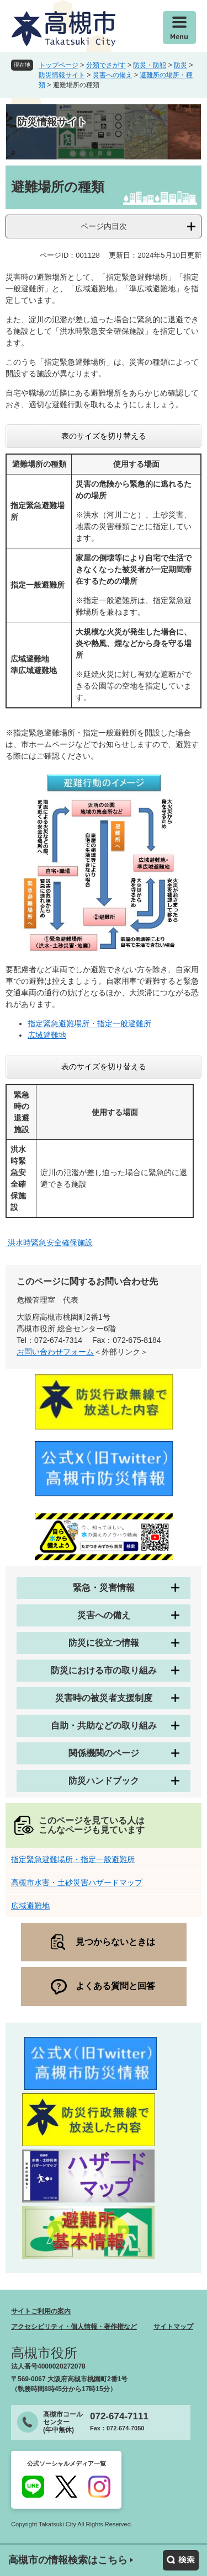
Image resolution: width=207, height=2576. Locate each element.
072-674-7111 (119, 2416)
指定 (35, 1023)
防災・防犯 (149, 65)
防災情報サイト (62, 75)
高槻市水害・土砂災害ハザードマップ (76, 1882)
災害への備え (112, 75)
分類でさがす (106, 65)
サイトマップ (173, 2326)
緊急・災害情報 (104, 1587)
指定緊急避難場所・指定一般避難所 (73, 1859)
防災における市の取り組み (104, 1670)
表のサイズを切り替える (103, 435)
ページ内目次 (104, 226)
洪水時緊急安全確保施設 (49, 1242)
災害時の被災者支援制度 (103, 1698)
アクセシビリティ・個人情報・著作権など (74, 2326)
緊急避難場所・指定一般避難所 (97, 1023)
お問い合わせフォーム (55, 1351)
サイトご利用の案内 (41, 2311)
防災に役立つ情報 (103, 1642)
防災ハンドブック (103, 1780)
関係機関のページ (103, 1753)
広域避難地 (47, 1035)
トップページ (58, 65)
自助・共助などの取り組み (104, 1725)
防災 (180, 65)
